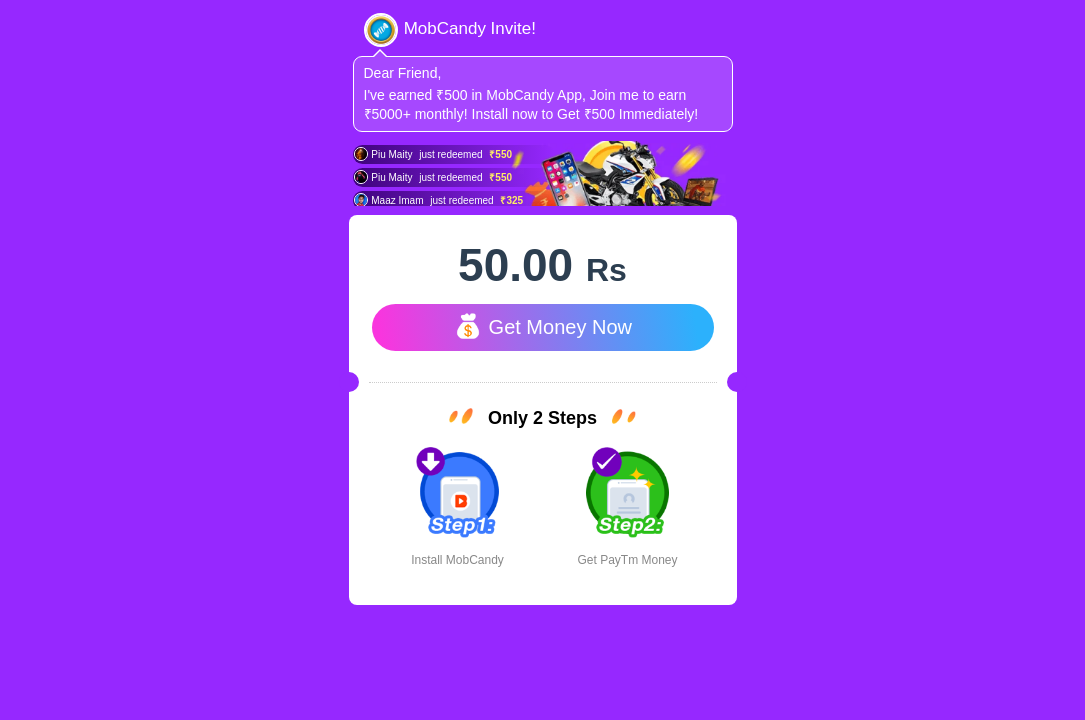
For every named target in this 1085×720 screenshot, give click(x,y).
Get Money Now (542, 326)
